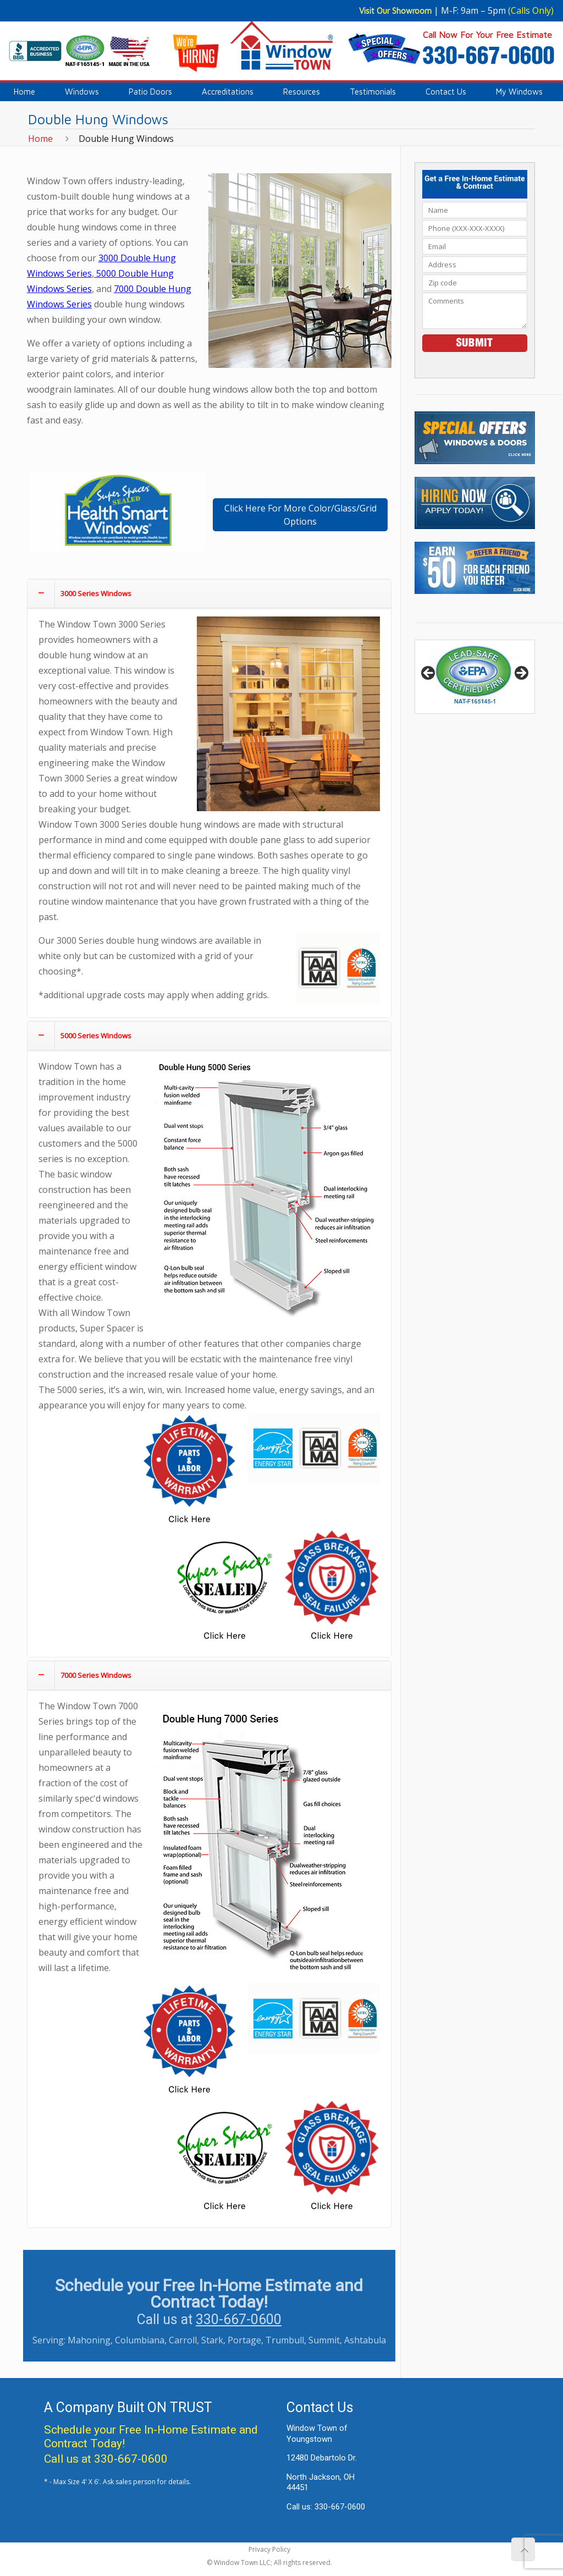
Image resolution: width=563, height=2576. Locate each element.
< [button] (429, 673)
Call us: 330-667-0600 (325, 2507)
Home (40, 139)
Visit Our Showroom (395, 10)
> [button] (520, 673)
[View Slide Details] (474, 676)
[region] (474, 677)
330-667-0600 (239, 2319)
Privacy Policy (269, 2549)
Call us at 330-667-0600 (106, 2458)
